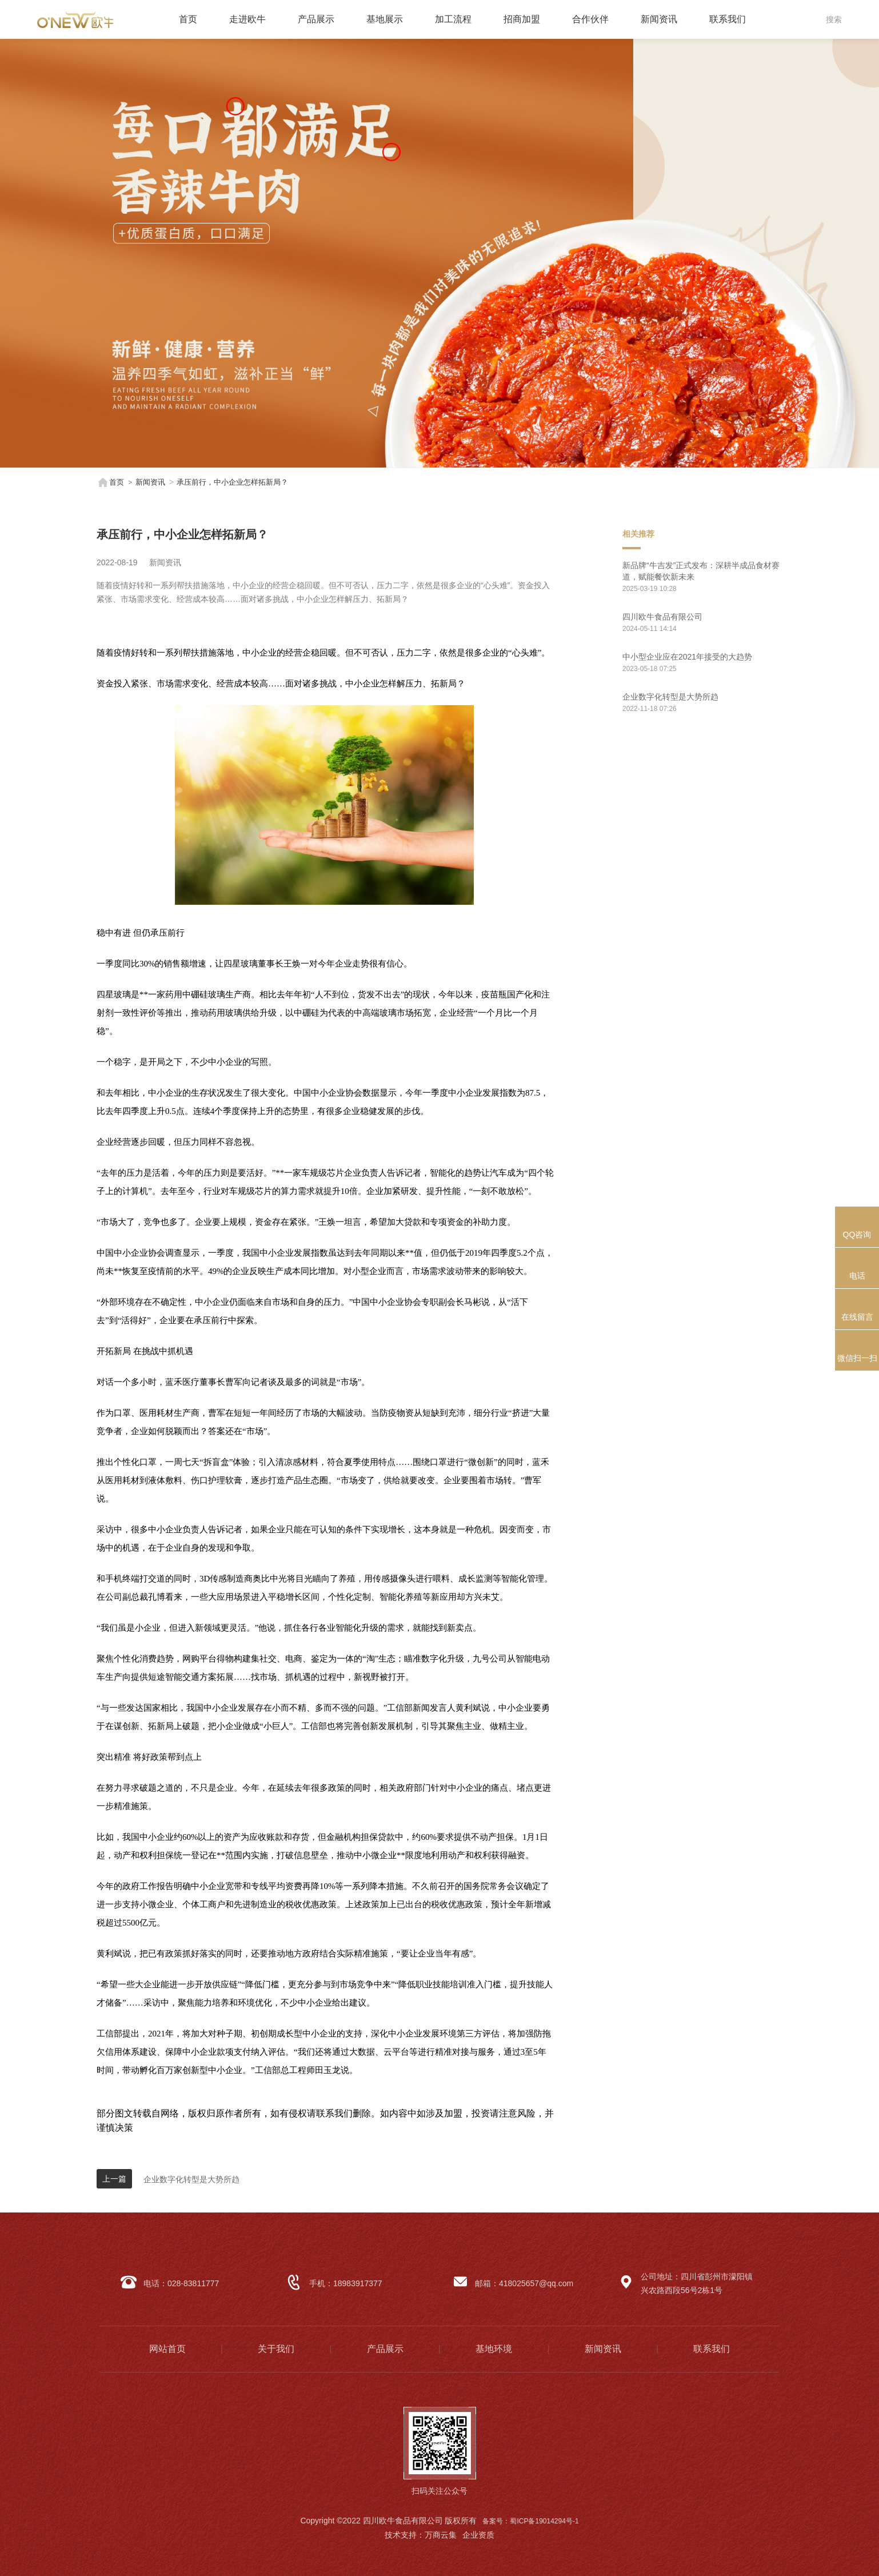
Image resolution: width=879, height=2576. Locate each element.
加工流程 (453, 19)
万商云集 (441, 2534)
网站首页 (167, 2349)
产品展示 (316, 19)
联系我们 (727, 19)
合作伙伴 (590, 19)
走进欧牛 (247, 19)
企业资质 (478, 2534)
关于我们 (276, 2349)
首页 (188, 19)
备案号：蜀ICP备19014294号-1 (530, 2521)
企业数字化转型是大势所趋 (191, 2179)
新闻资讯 (659, 19)
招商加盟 (522, 19)
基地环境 (494, 2349)
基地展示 (384, 19)
